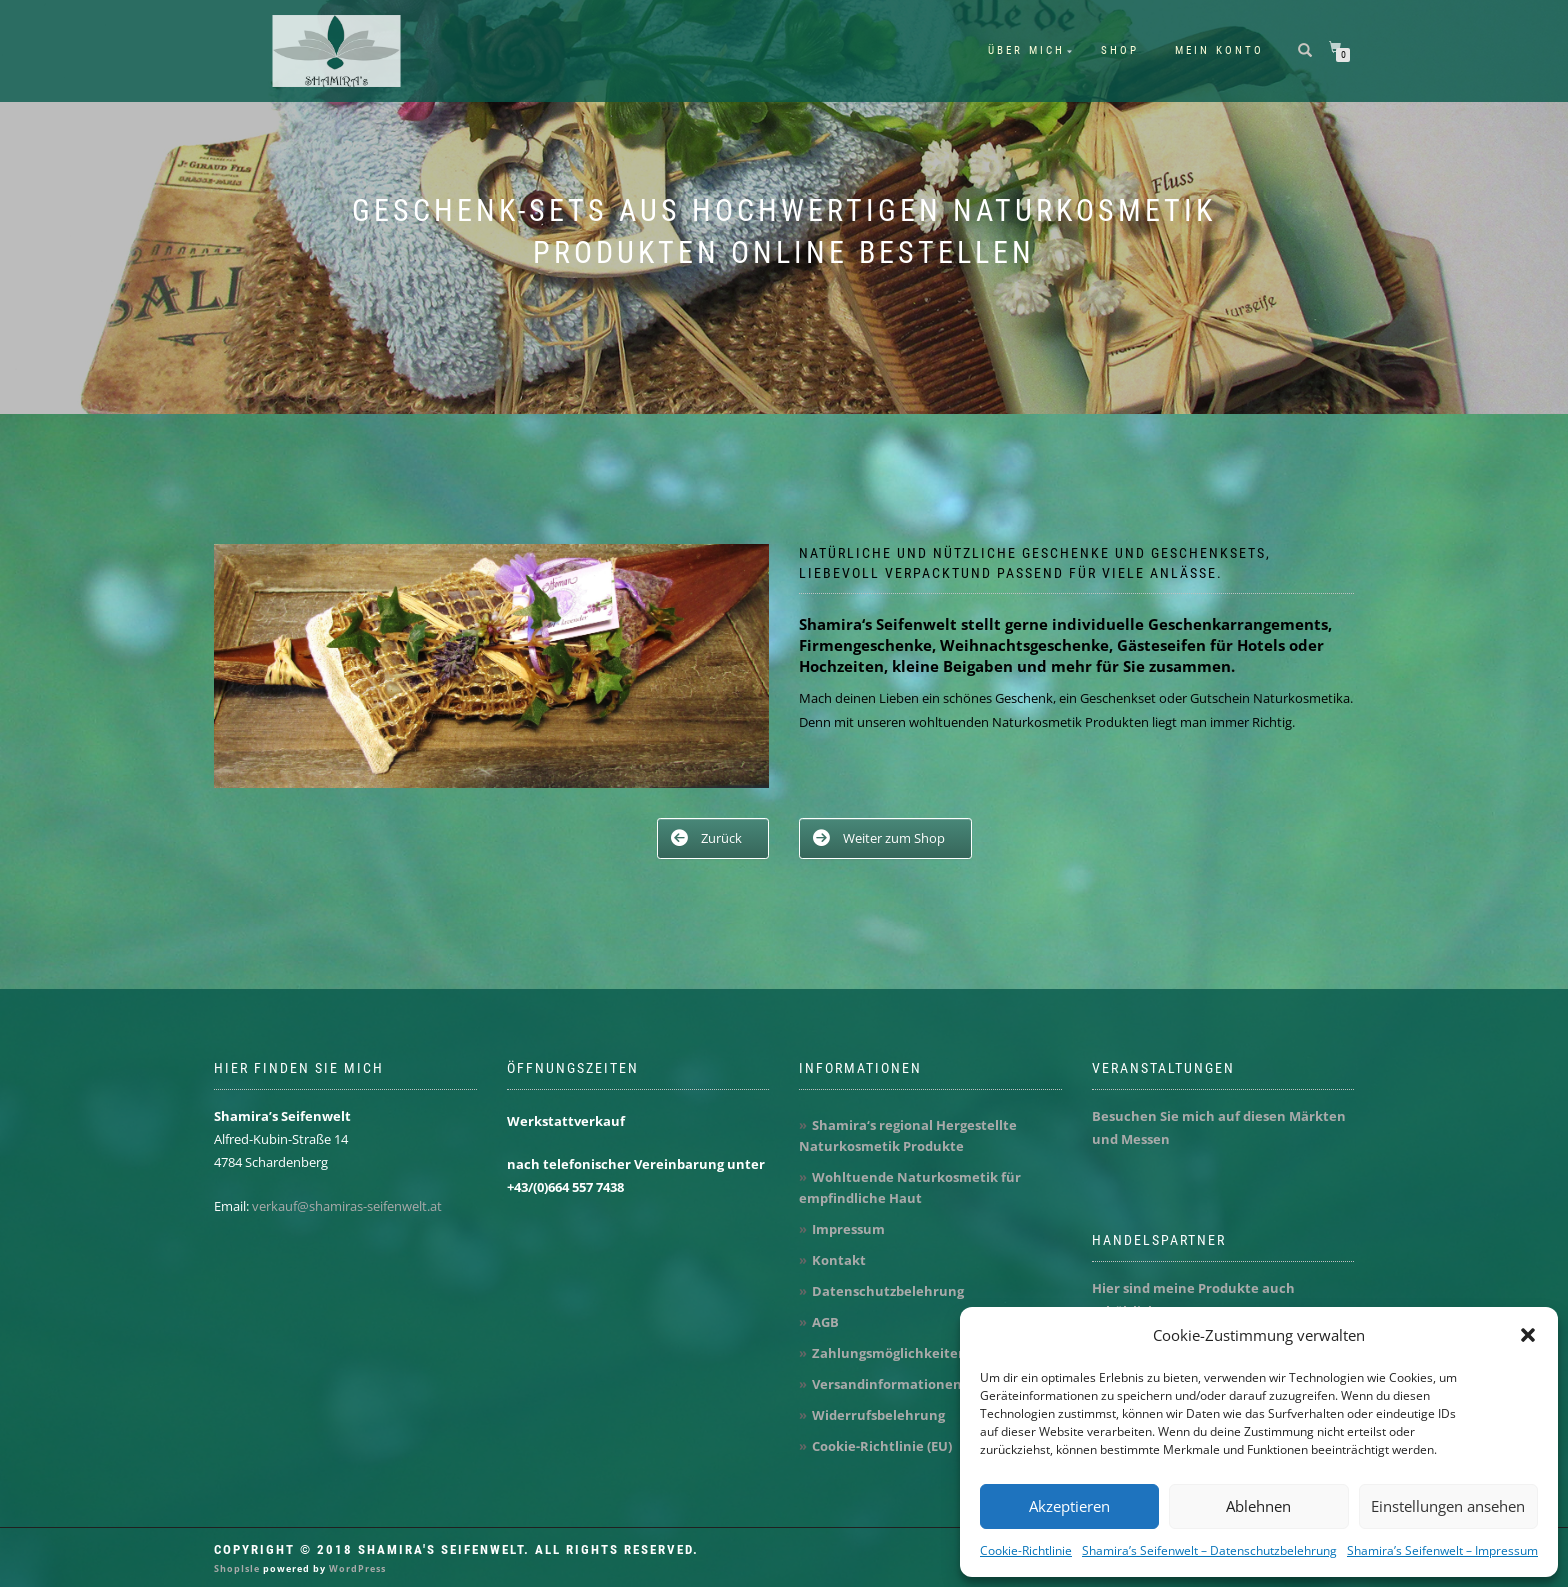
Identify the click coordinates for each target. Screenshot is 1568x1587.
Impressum (848, 1229)
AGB (825, 1322)
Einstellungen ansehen (1448, 1506)
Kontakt (839, 1260)
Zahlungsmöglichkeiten (889, 1353)
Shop (1120, 50)
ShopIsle (238, 1568)
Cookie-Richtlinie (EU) (882, 1446)
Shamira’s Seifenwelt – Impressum (1442, 1550)
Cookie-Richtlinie (1026, 1550)
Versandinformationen (887, 1384)
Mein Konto (1219, 50)
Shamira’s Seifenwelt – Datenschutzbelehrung (1209, 1550)
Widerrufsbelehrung (878, 1415)
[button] (1528, 1335)
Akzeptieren (1069, 1506)
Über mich (1026, 50)
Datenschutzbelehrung (888, 1291)
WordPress (356, 1568)
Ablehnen (1258, 1506)
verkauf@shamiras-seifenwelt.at (347, 1206)
